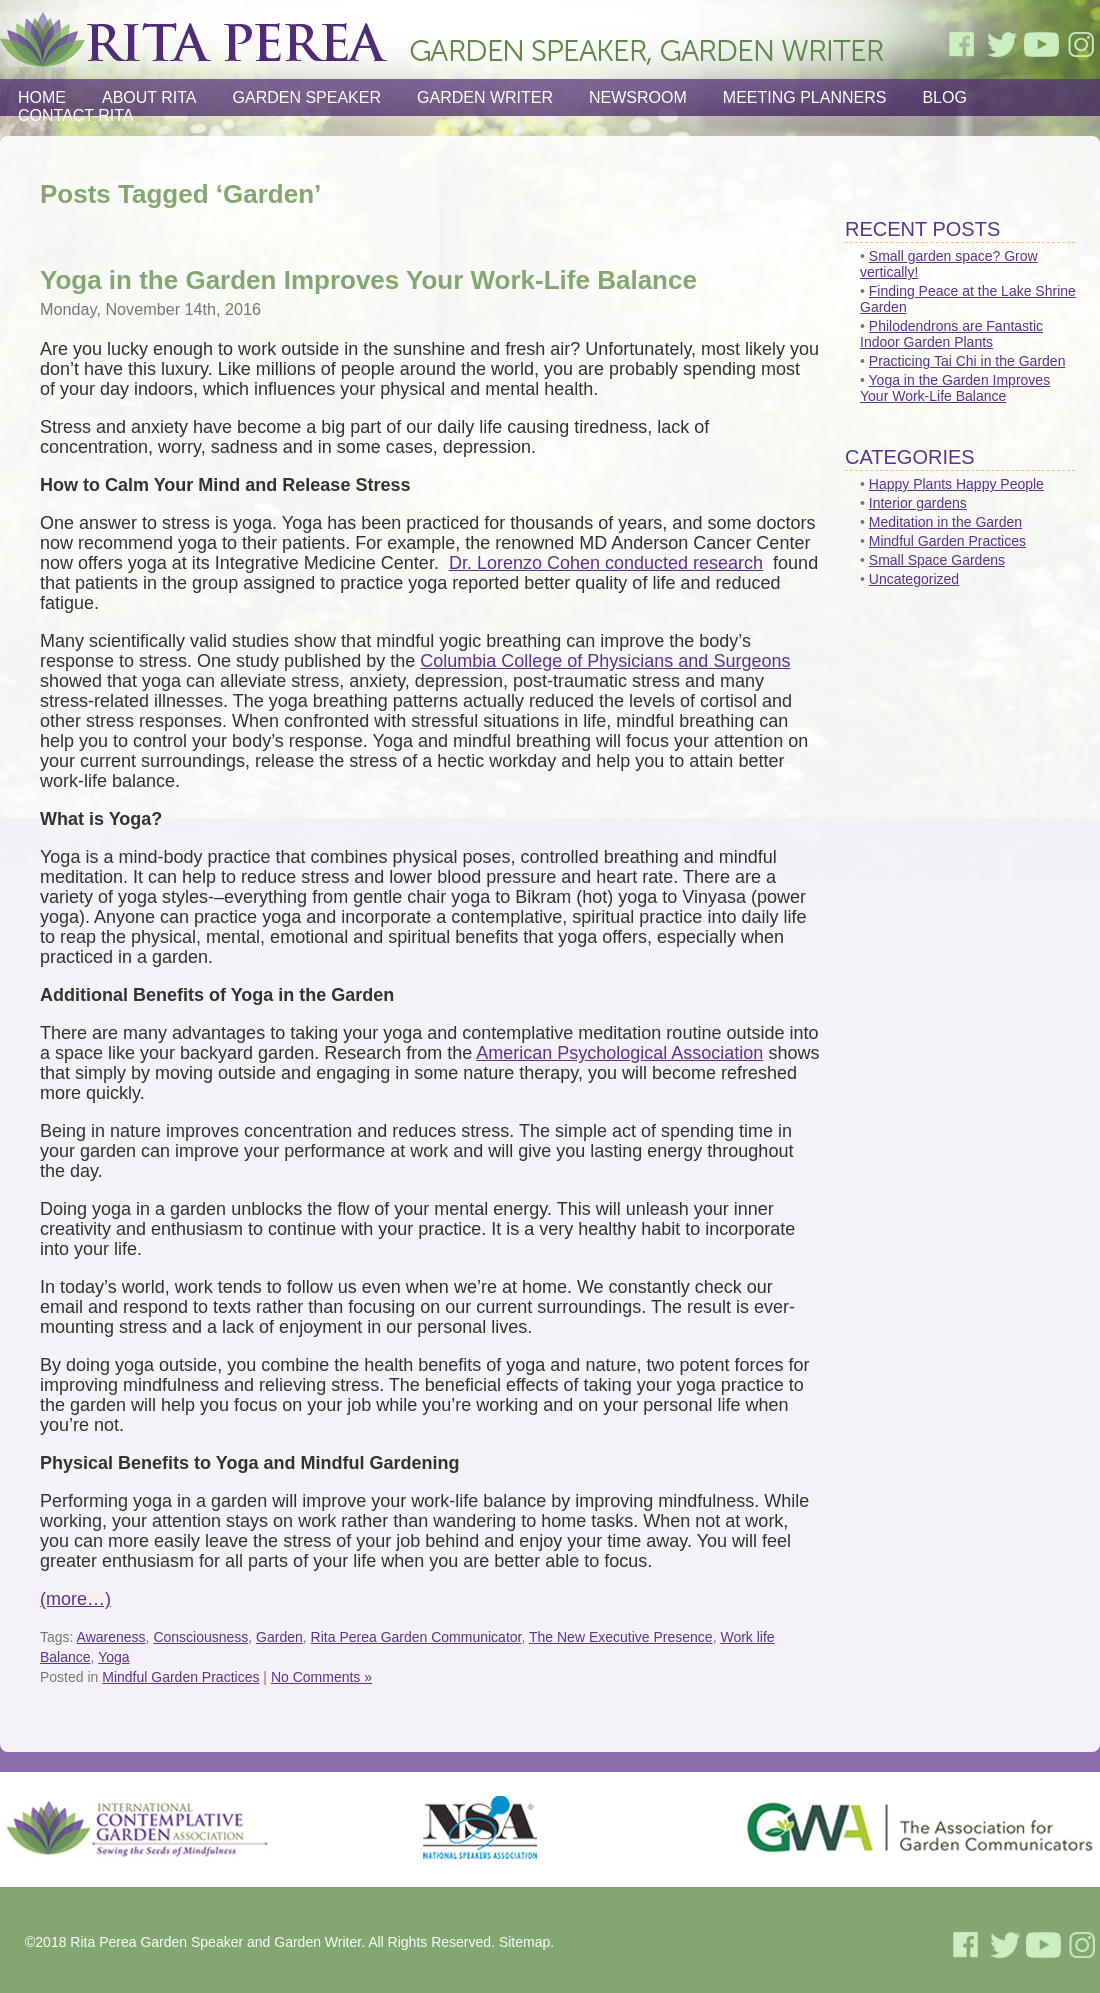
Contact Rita (76, 115)
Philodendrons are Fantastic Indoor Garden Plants (951, 334)
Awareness (111, 1637)
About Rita (149, 97)
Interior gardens (918, 503)
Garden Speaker (307, 97)
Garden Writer (485, 97)
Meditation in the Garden (945, 522)
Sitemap (524, 1942)
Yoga (113, 1657)
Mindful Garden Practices (180, 1677)
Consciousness (200, 1637)
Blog (944, 97)
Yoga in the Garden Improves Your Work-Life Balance (368, 280)
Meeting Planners (805, 97)
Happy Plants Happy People (956, 484)
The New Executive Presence (621, 1637)
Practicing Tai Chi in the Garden (967, 361)
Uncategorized (914, 579)
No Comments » (321, 1677)
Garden (279, 1637)
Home (42, 97)
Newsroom (638, 97)
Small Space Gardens (937, 560)
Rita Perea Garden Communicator (416, 1637)
